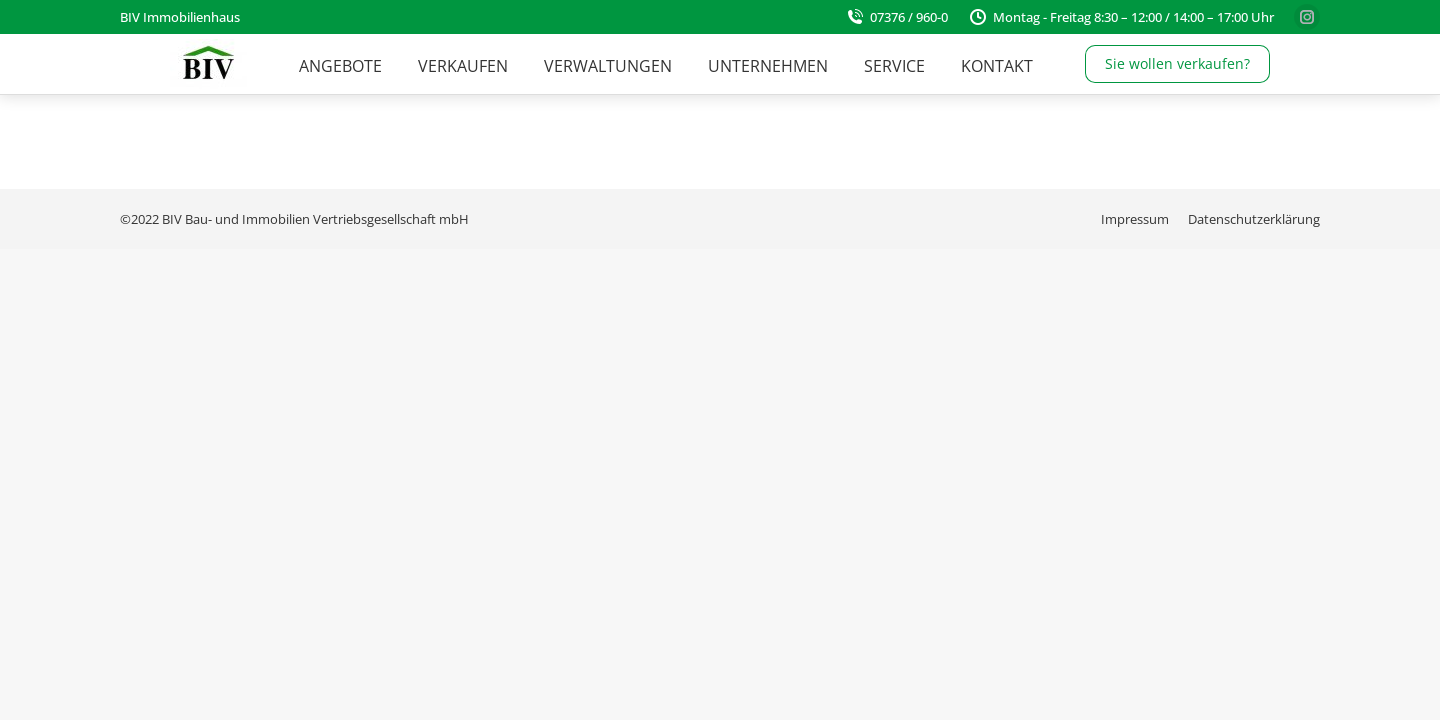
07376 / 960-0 (896, 17)
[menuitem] (340, 66)
